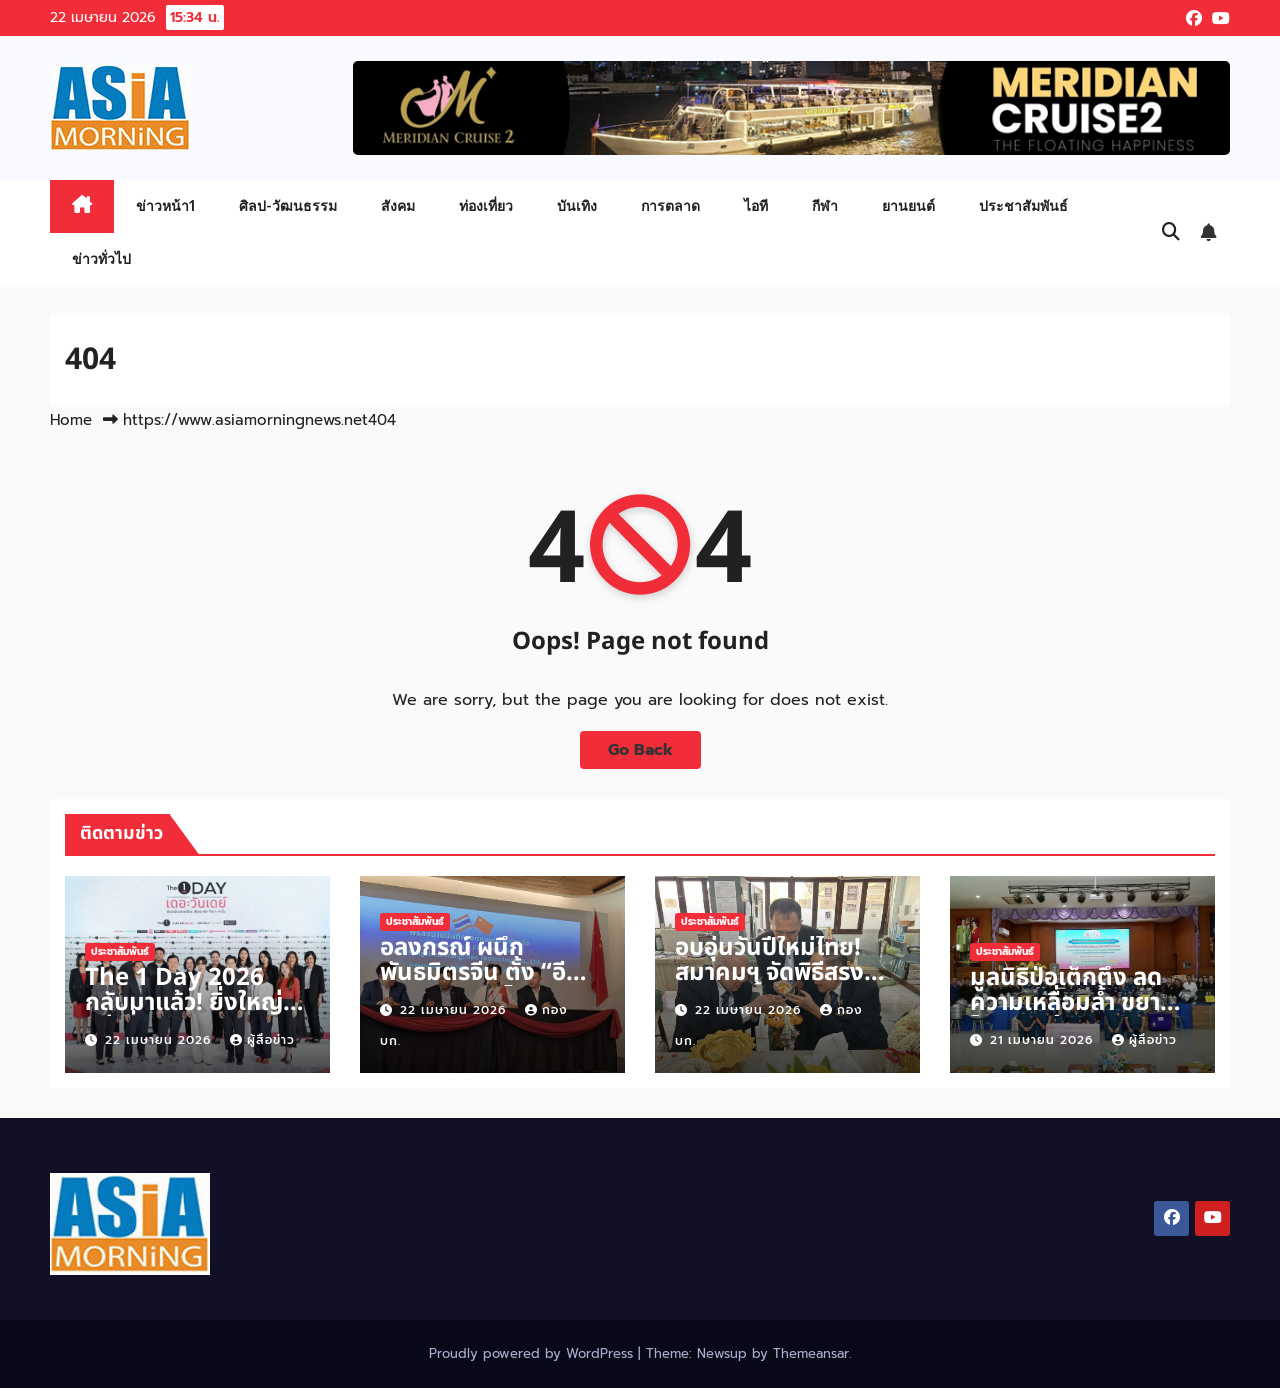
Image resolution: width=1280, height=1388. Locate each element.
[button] (1171, 232)
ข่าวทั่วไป (101, 258)
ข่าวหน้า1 (165, 205)
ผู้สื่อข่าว (262, 1040)
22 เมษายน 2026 (160, 1040)
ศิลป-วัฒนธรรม (288, 205)
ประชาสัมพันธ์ (1023, 205)
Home (71, 420)
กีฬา (825, 205)
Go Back (640, 750)
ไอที (756, 205)
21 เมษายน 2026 (1044, 1040)
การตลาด (670, 205)
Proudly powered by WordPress (533, 1353)
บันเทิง (577, 205)
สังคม (398, 205)
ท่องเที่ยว (486, 205)
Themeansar (811, 1353)
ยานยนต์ (908, 205)
